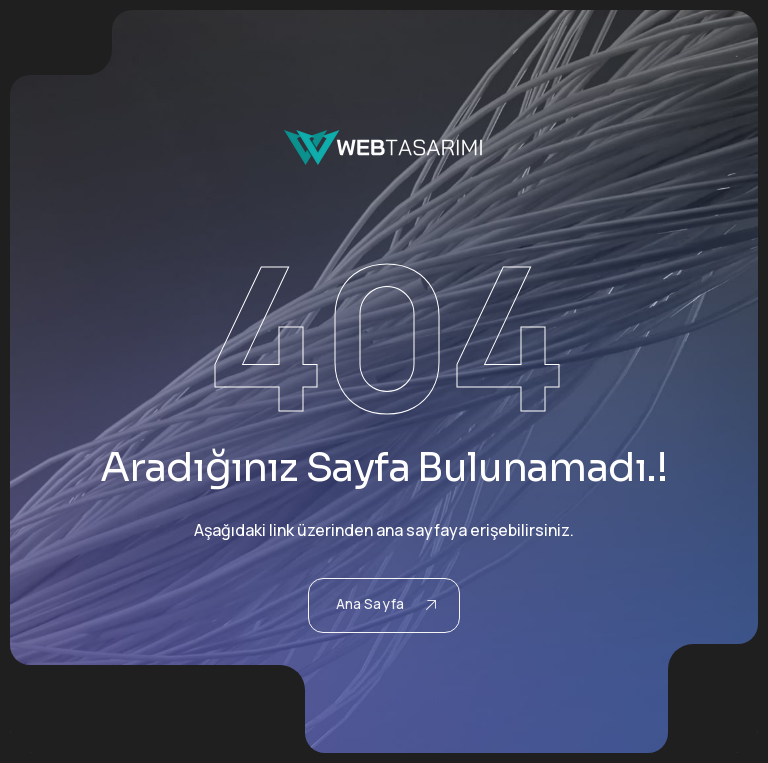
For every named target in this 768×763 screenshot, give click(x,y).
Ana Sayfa (386, 603)
